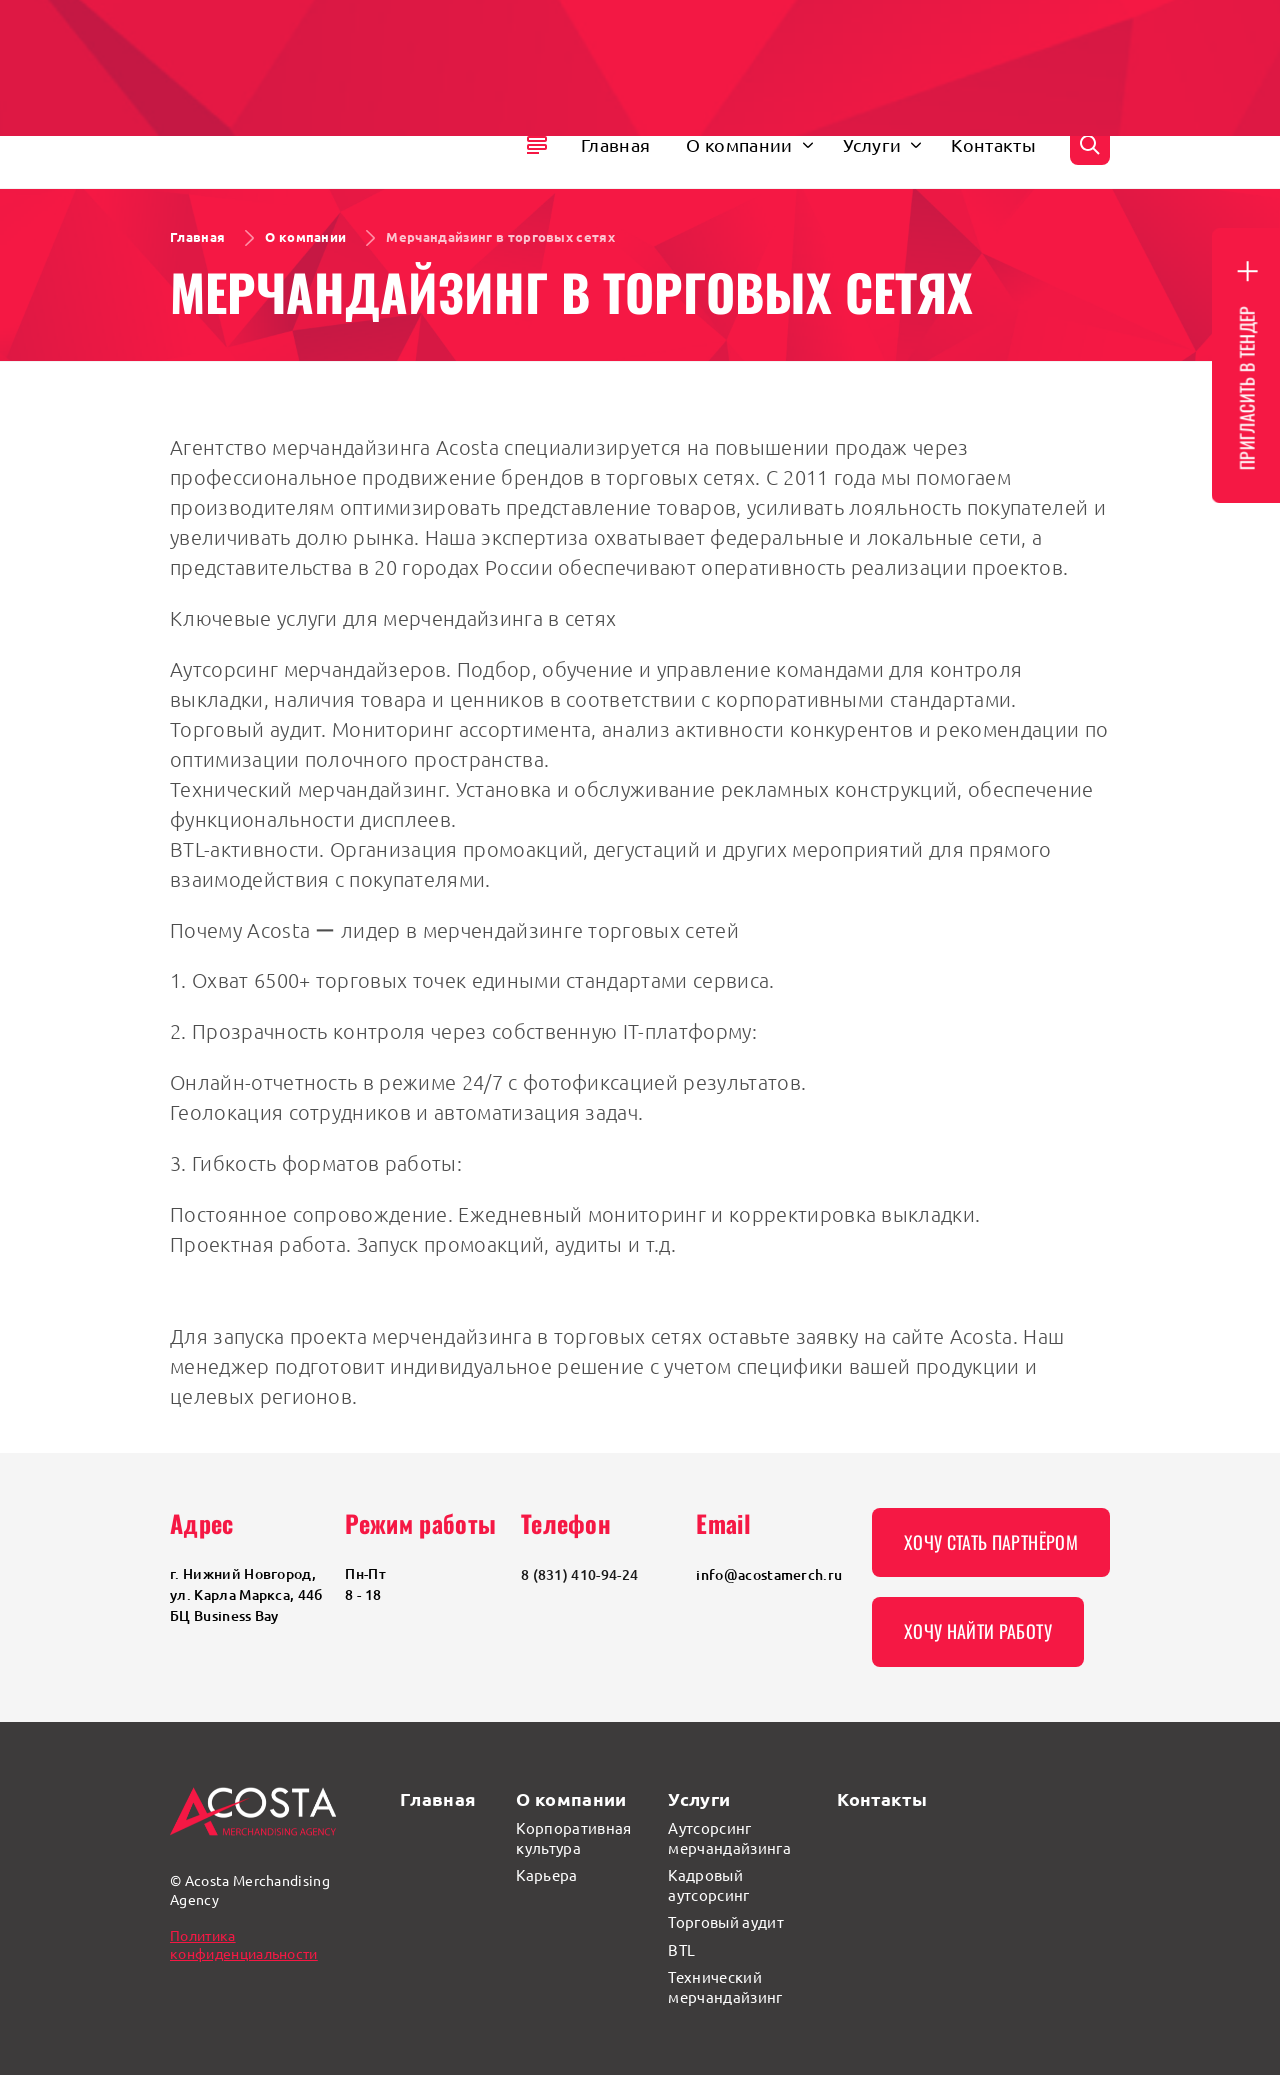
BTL (681, 1949)
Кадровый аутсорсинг (708, 1884)
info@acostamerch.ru (769, 1574)
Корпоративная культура (573, 1837)
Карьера (546, 1874)
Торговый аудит (725, 1921)
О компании (571, 1798)
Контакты (882, 1798)
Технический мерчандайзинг (725, 1986)
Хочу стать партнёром (991, 1542)
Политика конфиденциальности (244, 1944)
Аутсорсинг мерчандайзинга (729, 1837)
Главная (438, 1798)
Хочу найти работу (978, 1631)
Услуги (699, 1798)
